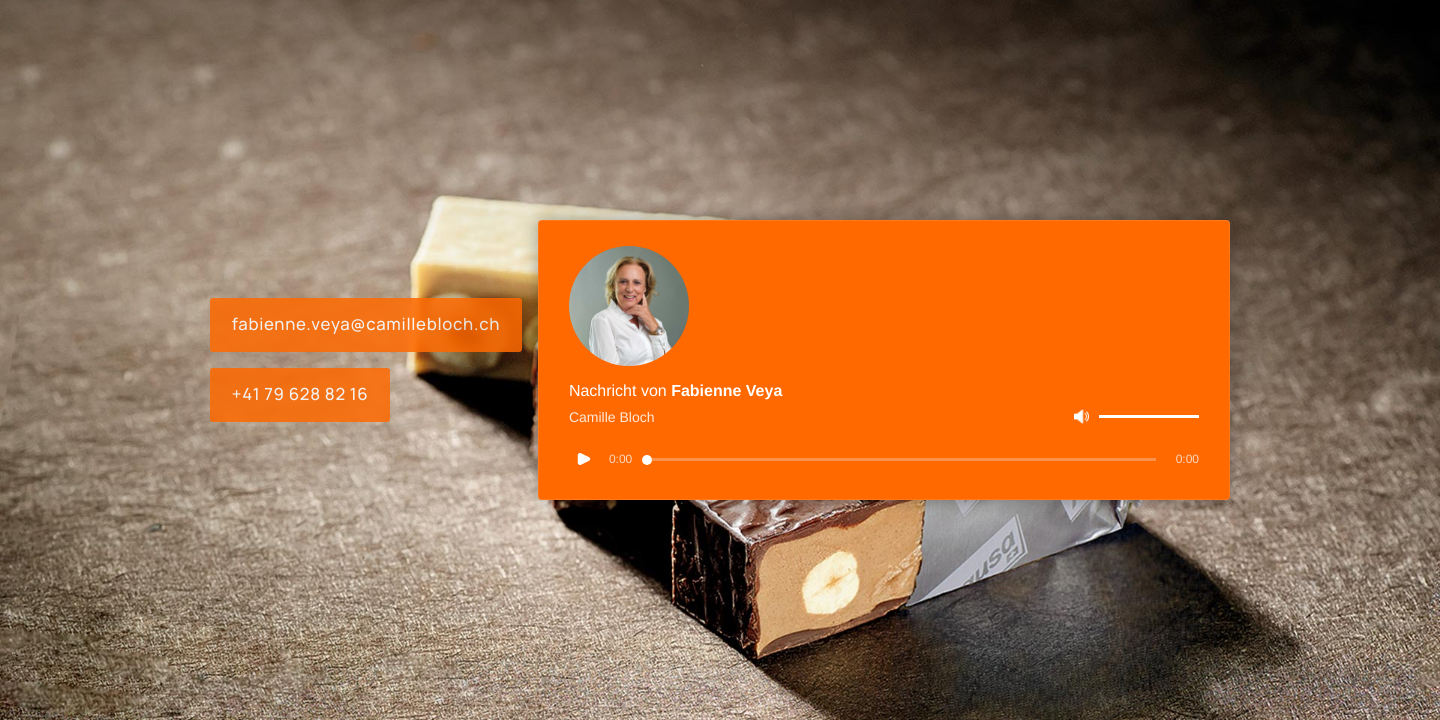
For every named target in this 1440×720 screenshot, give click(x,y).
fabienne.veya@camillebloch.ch (366, 324)
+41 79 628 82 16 (300, 394)
